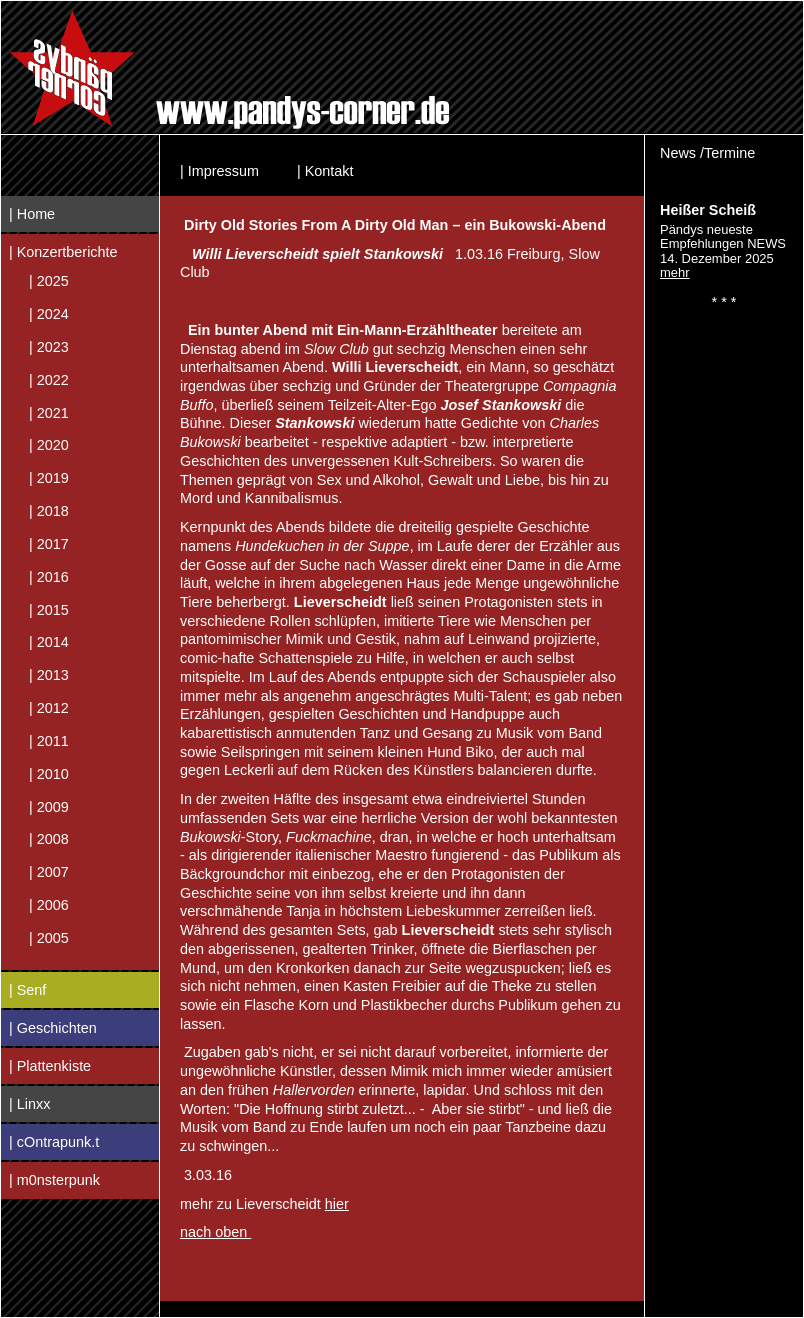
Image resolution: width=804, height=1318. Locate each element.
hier (337, 1204)
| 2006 (49, 905)
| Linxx (29, 1104)
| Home (32, 214)
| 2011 (49, 740)
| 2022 (49, 379)
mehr (675, 272)
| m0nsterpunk (54, 1180)
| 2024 (49, 314)
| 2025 (49, 281)
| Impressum (219, 171)
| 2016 (49, 576)
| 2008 (49, 839)
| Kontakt (325, 171)
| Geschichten (53, 1028)
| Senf (27, 990)
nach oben (215, 1232)
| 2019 (49, 478)
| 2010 (49, 773)
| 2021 (49, 412)
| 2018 (49, 511)
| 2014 (49, 642)
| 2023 (49, 347)
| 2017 (49, 544)
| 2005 (49, 937)
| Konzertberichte (63, 252)
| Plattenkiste (50, 1066)
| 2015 (49, 609)
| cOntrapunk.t (54, 1142)
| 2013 (49, 675)
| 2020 (49, 445)
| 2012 (49, 708)
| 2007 (49, 872)
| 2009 (49, 806)
